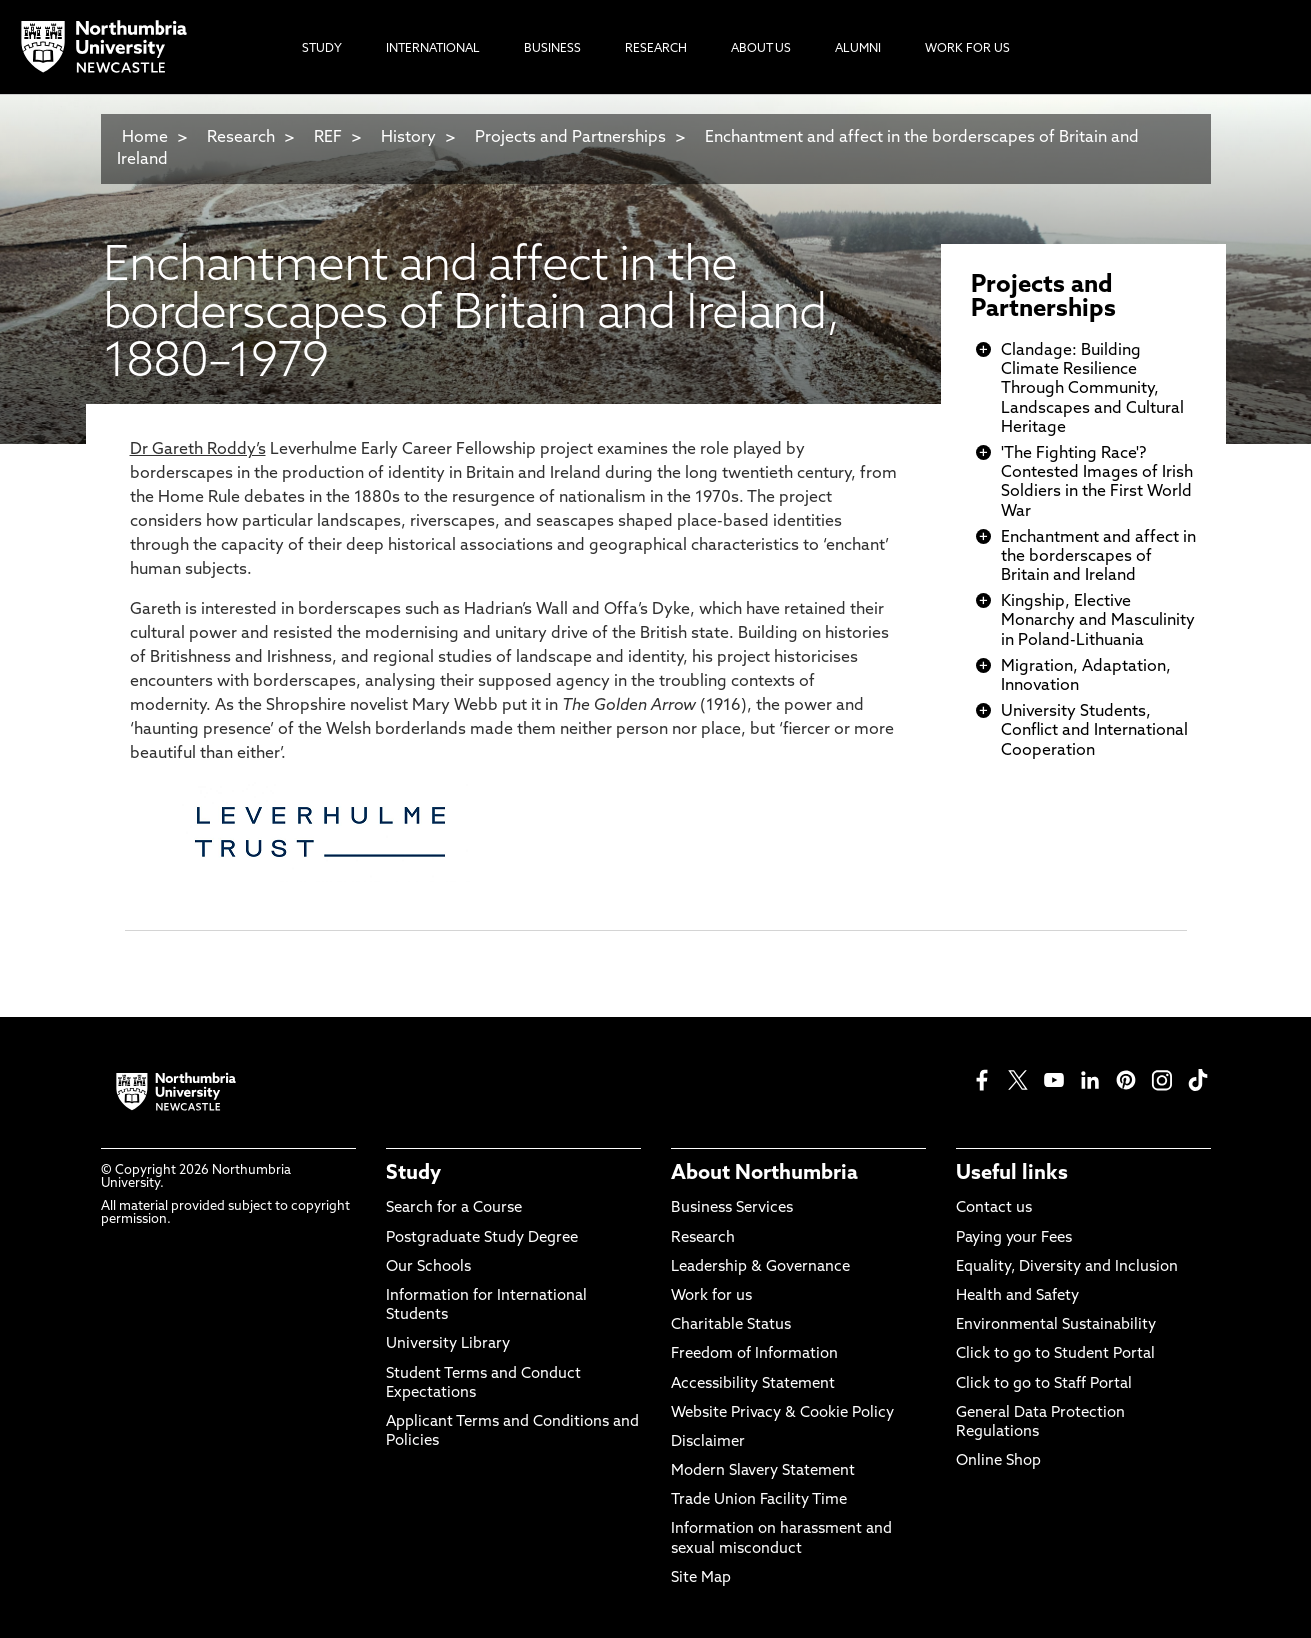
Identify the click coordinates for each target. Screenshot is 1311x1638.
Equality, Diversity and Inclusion (1067, 1267)
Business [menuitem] (552, 49)
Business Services (732, 1208)
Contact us (994, 1208)
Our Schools (428, 1267)
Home (145, 138)
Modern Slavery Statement (763, 1471)
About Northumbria (764, 1174)
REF (328, 138)
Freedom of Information (754, 1354)
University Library (448, 1344)
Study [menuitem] (322, 49)
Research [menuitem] (656, 49)
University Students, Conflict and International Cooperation (1094, 731)
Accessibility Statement (753, 1384)
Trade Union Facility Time (759, 1500)
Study (413, 1174)
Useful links (1012, 1174)
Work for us (711, 1296)
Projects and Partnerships (570, 138)
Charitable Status (731, 1325)
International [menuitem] (433, 49)
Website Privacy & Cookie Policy (782, 1413)
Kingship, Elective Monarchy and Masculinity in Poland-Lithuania (1098, 621)
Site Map (701, 1578)
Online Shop (998, 1461)
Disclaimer (708, 1442)
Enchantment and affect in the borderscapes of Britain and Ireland (1098, 557)
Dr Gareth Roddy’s (198, 450)
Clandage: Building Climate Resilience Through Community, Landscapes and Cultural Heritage (1092, 389)
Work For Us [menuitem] (967, 49)
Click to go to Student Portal (1055, 1354)
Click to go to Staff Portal (1044, 1384)
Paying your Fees (1014, 1238)
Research (241, 138)
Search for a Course (454, 1208)
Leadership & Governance (760, 1267)
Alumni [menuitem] (858, 49)
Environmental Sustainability (1056, 1325)
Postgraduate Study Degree (482, 1238)
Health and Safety (1017, 1296)
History (408, 138)
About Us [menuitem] (761, 49)
